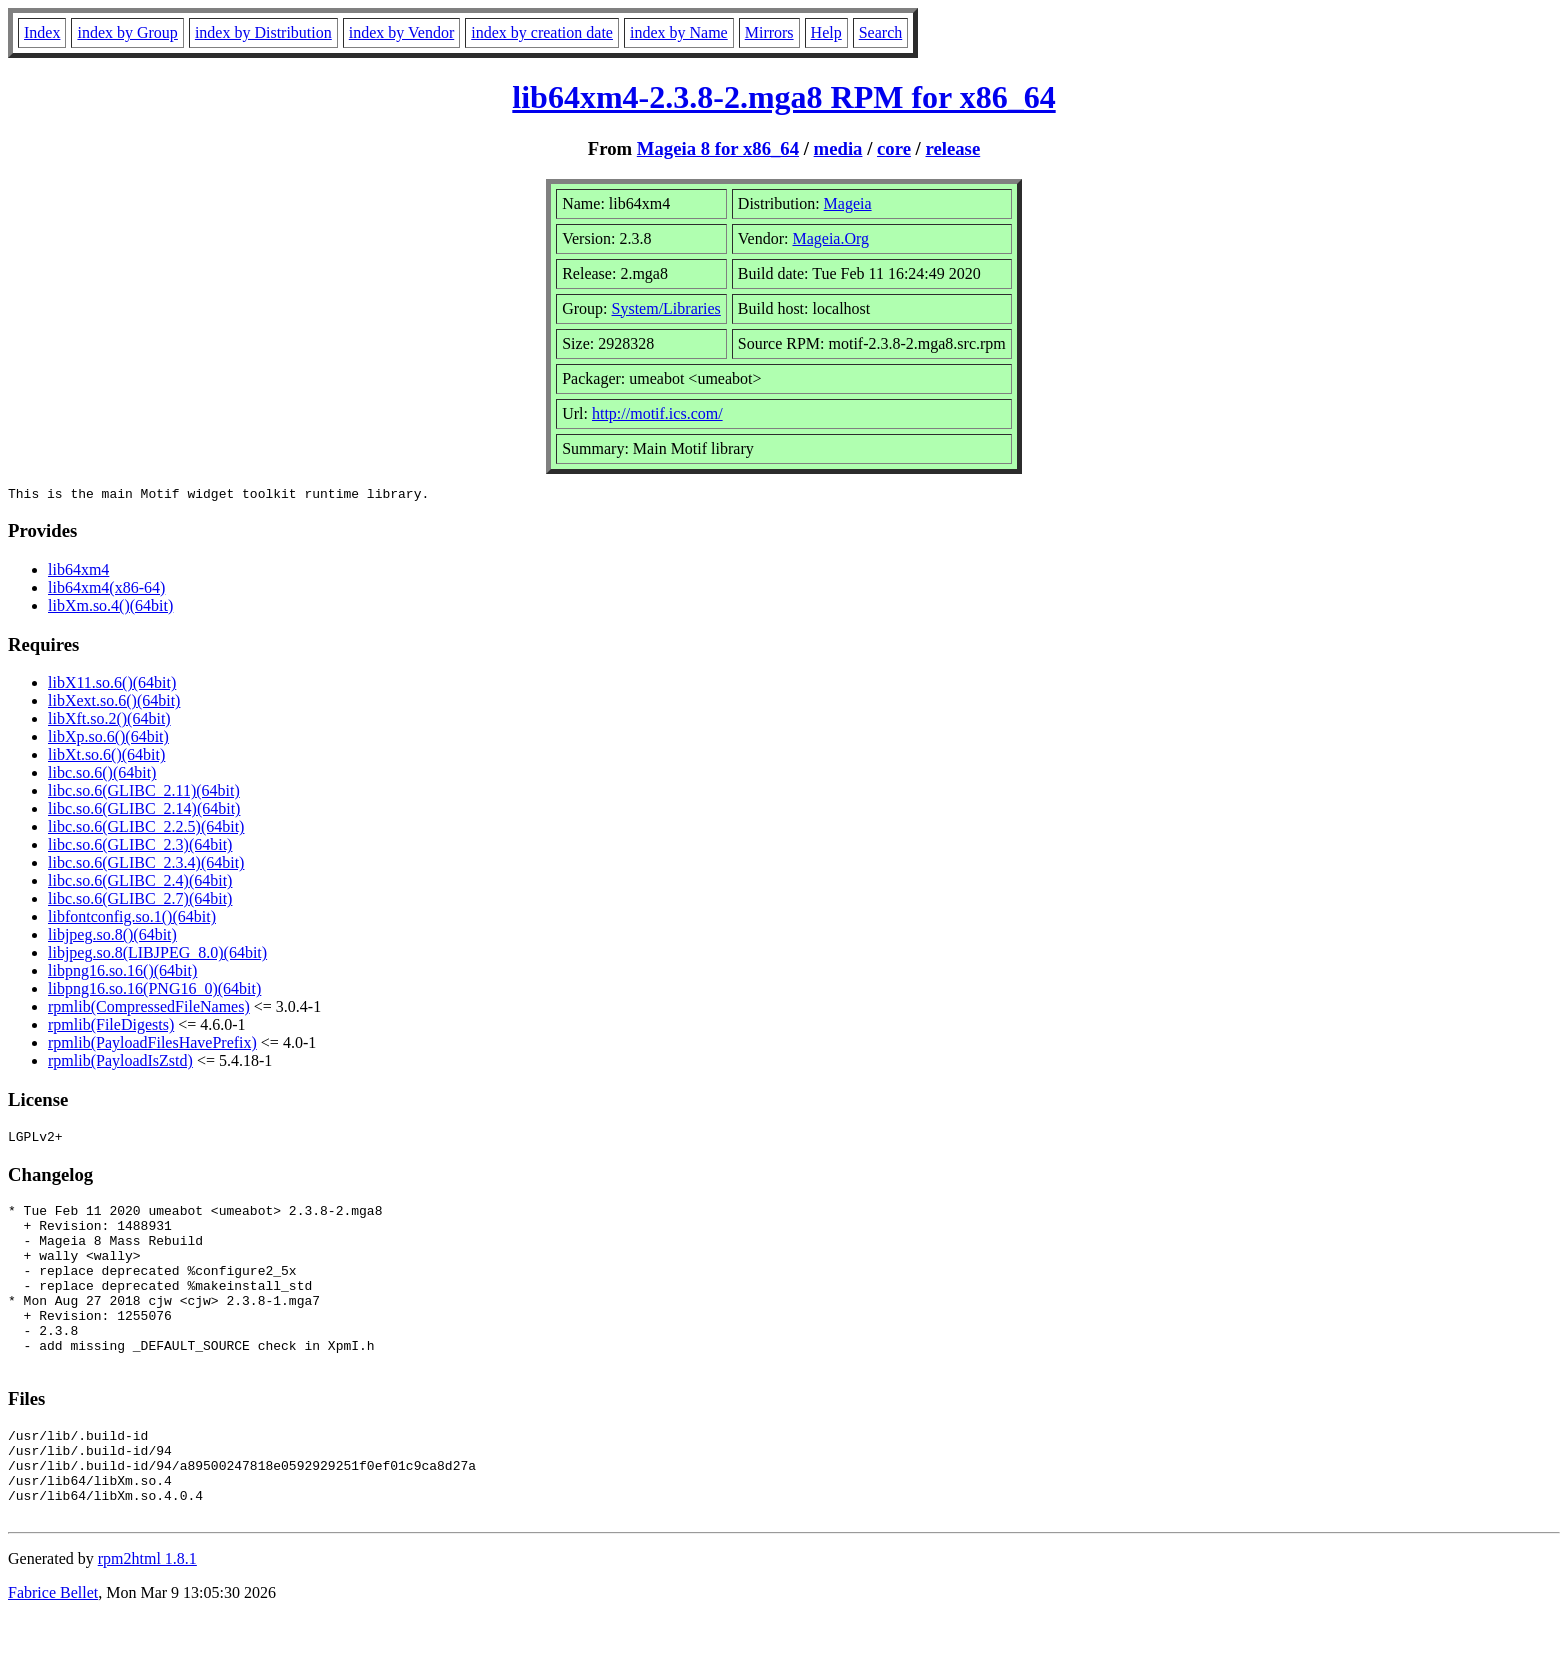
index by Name (679, 32)
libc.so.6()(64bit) (102, 775)
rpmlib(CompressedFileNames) (149, 1009)
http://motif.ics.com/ (657, 413)
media (838, 148)
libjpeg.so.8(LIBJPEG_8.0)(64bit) (157, 955)
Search (881, 32)
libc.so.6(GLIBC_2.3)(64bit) (140, 847)
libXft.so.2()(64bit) (109, 721)
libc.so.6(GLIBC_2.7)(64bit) (140, 901)
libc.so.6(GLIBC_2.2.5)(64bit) (146, 829)
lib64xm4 (78, 572)
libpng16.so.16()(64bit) (122, 973)
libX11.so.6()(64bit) (112, 685)
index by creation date (542, 32)
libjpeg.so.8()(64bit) (112, 937)
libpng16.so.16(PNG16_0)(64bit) (154, 991)
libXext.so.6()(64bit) (114, 703)
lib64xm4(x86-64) (106, 590)
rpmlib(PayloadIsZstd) (120, 1063)
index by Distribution (263, 32)
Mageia (848, 203)
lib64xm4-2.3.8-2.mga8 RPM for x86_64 (783, 97)
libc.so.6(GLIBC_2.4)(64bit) (140, 883)
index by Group (127, 32)
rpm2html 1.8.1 (147, 1615)
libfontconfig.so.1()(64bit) (132, 919)
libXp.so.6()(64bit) (108, 739)
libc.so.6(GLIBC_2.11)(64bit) (144, 793)
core (894, 148)
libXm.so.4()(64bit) (110, 608)
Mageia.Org (830, 238)
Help (826, 32)
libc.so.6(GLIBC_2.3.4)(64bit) (146, 865)
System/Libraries (666, 308)
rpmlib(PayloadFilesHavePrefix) (152, 1045)
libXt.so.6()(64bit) (106, 757)
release (953, 148)
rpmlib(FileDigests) (111, 1027)
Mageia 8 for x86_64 (718, 148)
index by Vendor (401, 32)
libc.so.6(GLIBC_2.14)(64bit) (144, 811)
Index (42, 32)
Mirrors (769, 32)
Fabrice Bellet (53, 1649)
